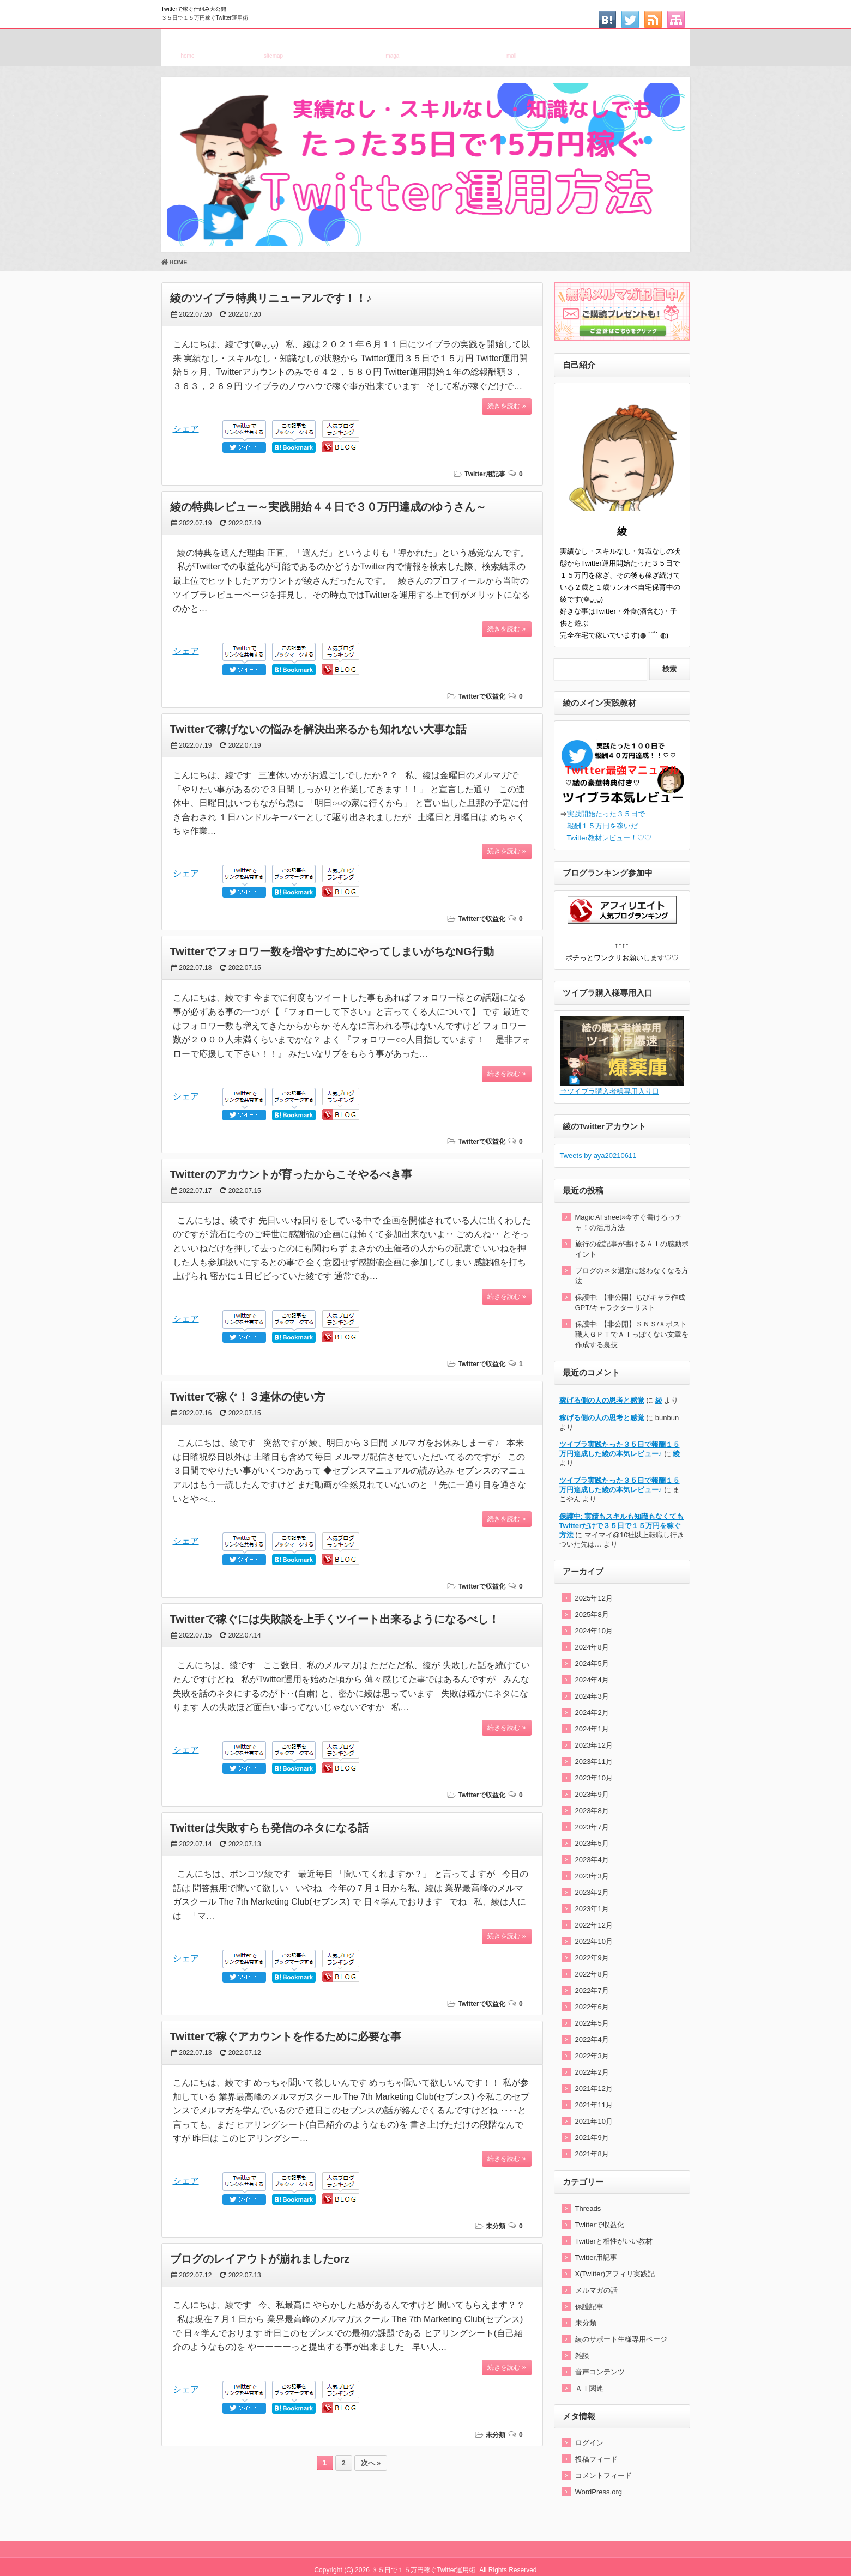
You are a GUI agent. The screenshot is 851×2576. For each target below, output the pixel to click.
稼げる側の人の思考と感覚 (601, 1400)
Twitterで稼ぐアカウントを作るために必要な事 (285, 2036)
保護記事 (589, 2306)
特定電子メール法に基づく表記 (630, 45)
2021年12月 (594, 2088)
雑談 (582, 2355)
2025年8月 (592, 1614)
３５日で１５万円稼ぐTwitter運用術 (204, 18)
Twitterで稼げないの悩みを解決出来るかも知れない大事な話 (318, 729)
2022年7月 (592, 1990)
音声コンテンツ (600, 2372)
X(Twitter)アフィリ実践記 (615, 2274)
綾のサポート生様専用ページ (621, 2339)
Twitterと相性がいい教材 (614, 2241)
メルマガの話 (596, 2290)
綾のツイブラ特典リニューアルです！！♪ (271, 298)
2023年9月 (592, 1794)
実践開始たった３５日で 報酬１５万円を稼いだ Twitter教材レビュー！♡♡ (605, 826)
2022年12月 (594, 1925)
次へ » (371, 2463)
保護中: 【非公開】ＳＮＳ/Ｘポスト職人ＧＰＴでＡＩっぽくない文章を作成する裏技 (632, 1334)
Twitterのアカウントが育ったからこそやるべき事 (291, 1174)
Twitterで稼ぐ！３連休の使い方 (247, 1397)
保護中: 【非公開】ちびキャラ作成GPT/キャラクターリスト (630, 1302)
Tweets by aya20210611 (598, 1155)
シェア (186, 428)
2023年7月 (592, 1827)
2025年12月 (594, 1598)
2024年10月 (594, 1631)
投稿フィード (596, 2459)
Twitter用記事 (484, 474)
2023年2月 (592, 1892)
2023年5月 (592, 1843)
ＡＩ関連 (589, 2388)
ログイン (589, 2443)
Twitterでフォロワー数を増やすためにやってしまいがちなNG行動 (332, 951)
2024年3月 (592, 1696)
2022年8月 (592, 1974)
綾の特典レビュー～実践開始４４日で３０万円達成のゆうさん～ (328, 507)
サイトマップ (273, 45)
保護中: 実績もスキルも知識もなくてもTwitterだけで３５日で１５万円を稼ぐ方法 (621, 1525)
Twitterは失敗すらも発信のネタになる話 (269, 1828)
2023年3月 (592, 1876)
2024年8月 (592, 1647)
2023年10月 (594, 1778)
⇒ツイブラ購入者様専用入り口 (609, 1091)
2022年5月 (592, 2023)
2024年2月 (592, 1712)
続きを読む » (506, 406)
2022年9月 (592, 1958)
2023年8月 (592, 1811)
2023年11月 (594, 1761)
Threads (588, 2208)
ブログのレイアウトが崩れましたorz (260, 2259)
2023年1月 (592, 1909)
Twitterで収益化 (481, 696)
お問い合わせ (511, 45)
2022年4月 (592, 2039)
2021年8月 (592, 2154)
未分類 (495, 2226)
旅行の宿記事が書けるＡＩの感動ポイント (632, 1249)
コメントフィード (603, 2475)
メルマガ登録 (392, 45)
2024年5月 (592, 1663)
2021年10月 (594, 2121)
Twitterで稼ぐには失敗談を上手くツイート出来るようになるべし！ (334, 1619)
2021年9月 (592, 2137)
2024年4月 (592, 1680)
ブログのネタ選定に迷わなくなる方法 (632, 1275)
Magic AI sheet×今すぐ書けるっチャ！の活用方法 (629, 1222)
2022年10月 (594, 1941)
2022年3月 (592, 2056)
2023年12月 (594, 1745)
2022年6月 (592, 2007)
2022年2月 (592, 2072)
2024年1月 (592, 1729)
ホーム (187, 45)
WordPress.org (598, 2492)
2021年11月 (594, 2105)
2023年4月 (592, 1860)
